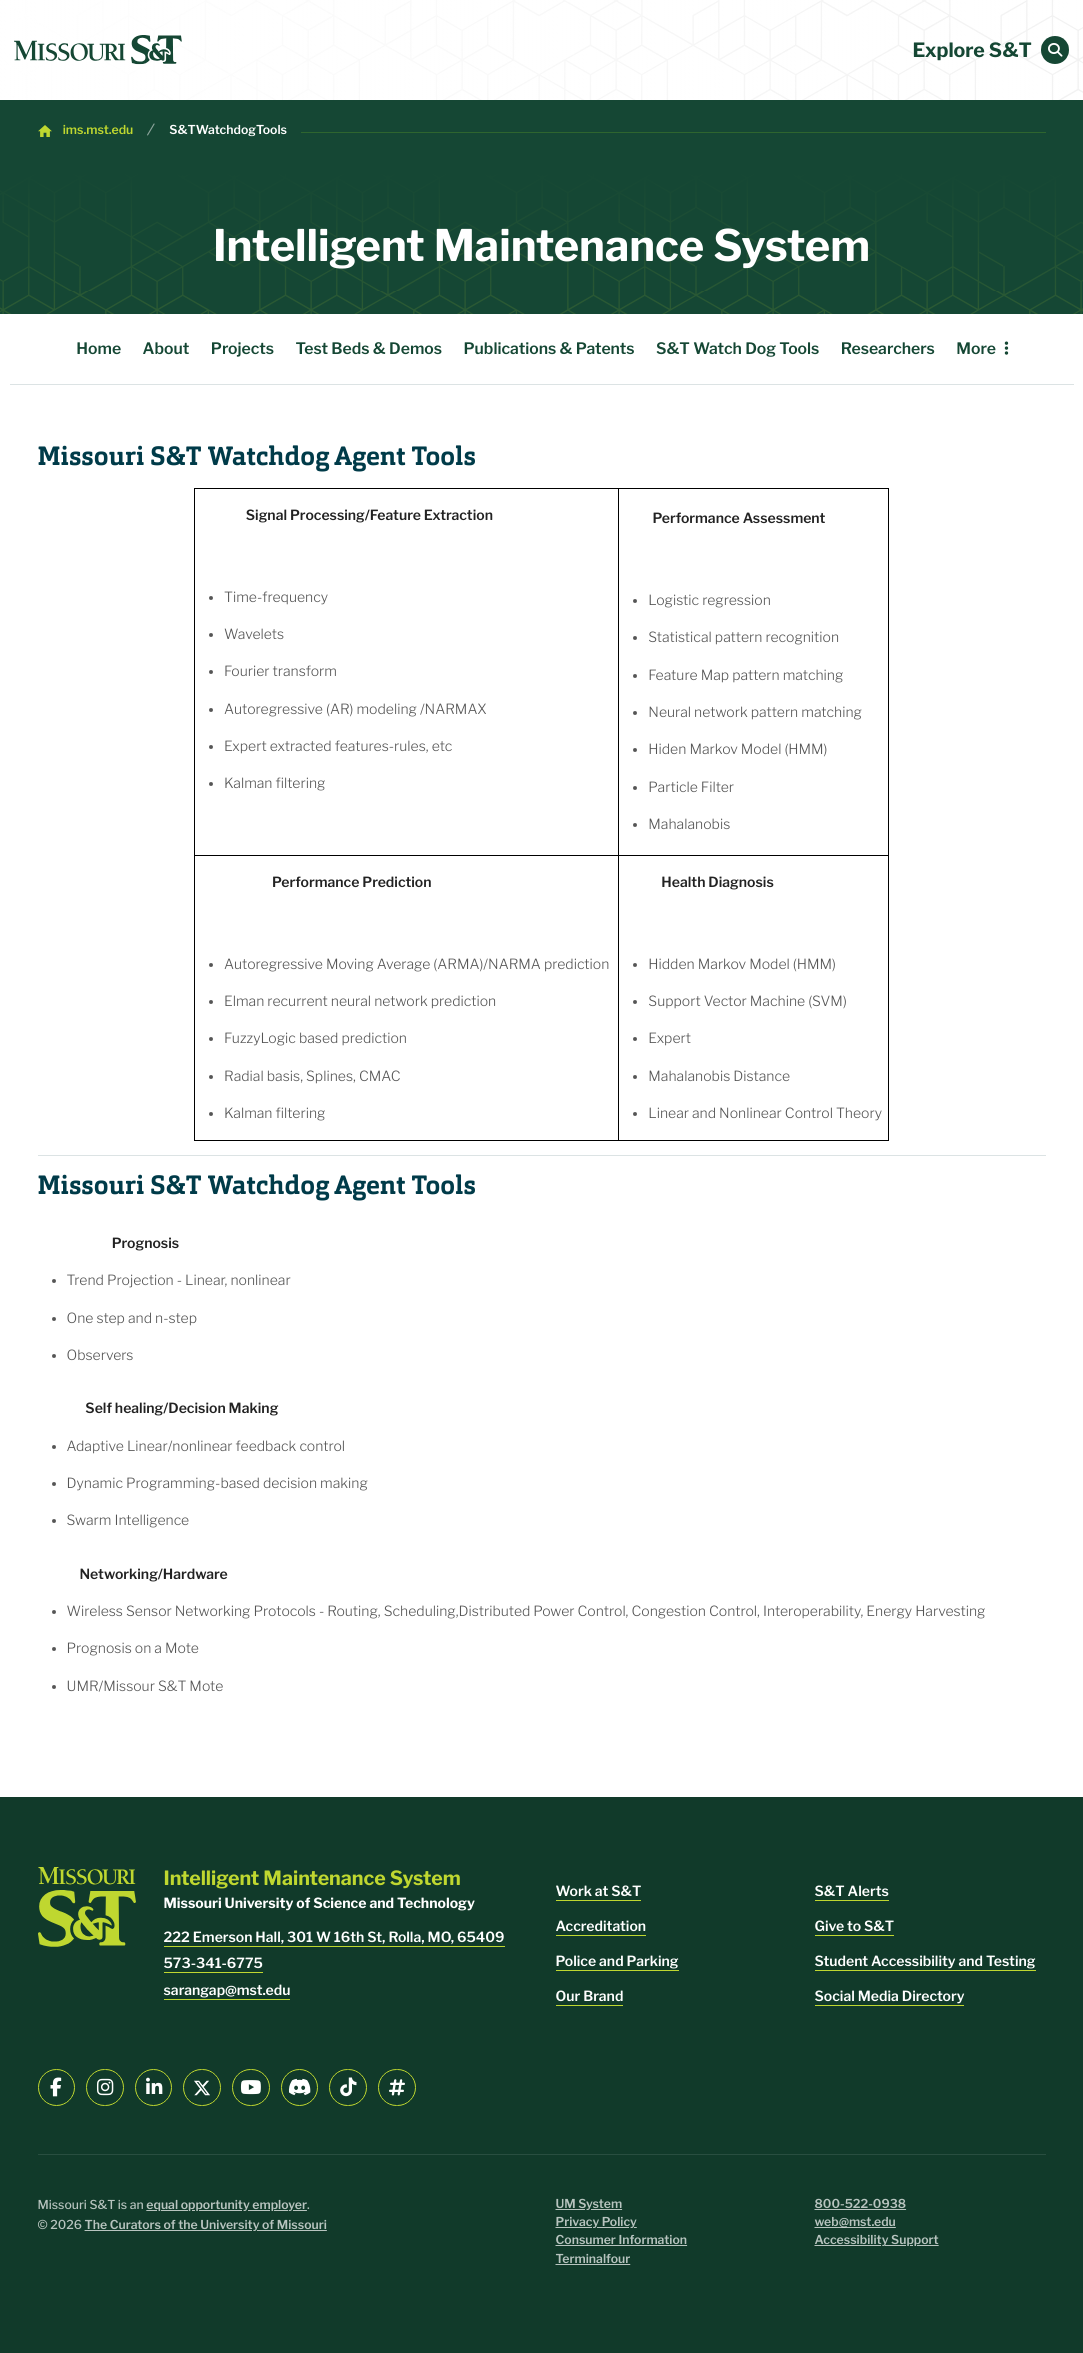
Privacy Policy (596, 2222)
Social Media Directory (890, 1996)
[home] (98, 50)
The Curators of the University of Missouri (206, 2225)
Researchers (888, 348)
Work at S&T (599, 1891)
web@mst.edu (855, 2222)
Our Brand (590, 1996)
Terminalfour (593, 2259)
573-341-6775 (213, 1963)
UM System (589, 2204)
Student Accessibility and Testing (925, 1961)
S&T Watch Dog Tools (737, 348)
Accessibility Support (877, 2240)
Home (98, 348)
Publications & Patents (548, 348)
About (166, 348)
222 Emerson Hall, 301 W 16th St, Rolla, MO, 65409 (334, 1937)
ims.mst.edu (98, 130)
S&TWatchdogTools (228, 130)
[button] (1055, 50)
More (976, 348)
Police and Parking (617, 1961)
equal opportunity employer (226, 2205)
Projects (242, 348)
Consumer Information (622, 2240)
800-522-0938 (861, 2204)
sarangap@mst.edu (227, 1990)
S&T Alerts (852, 1891)
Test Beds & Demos (368, 348)
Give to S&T (855, 1926)
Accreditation (601, 1926)
